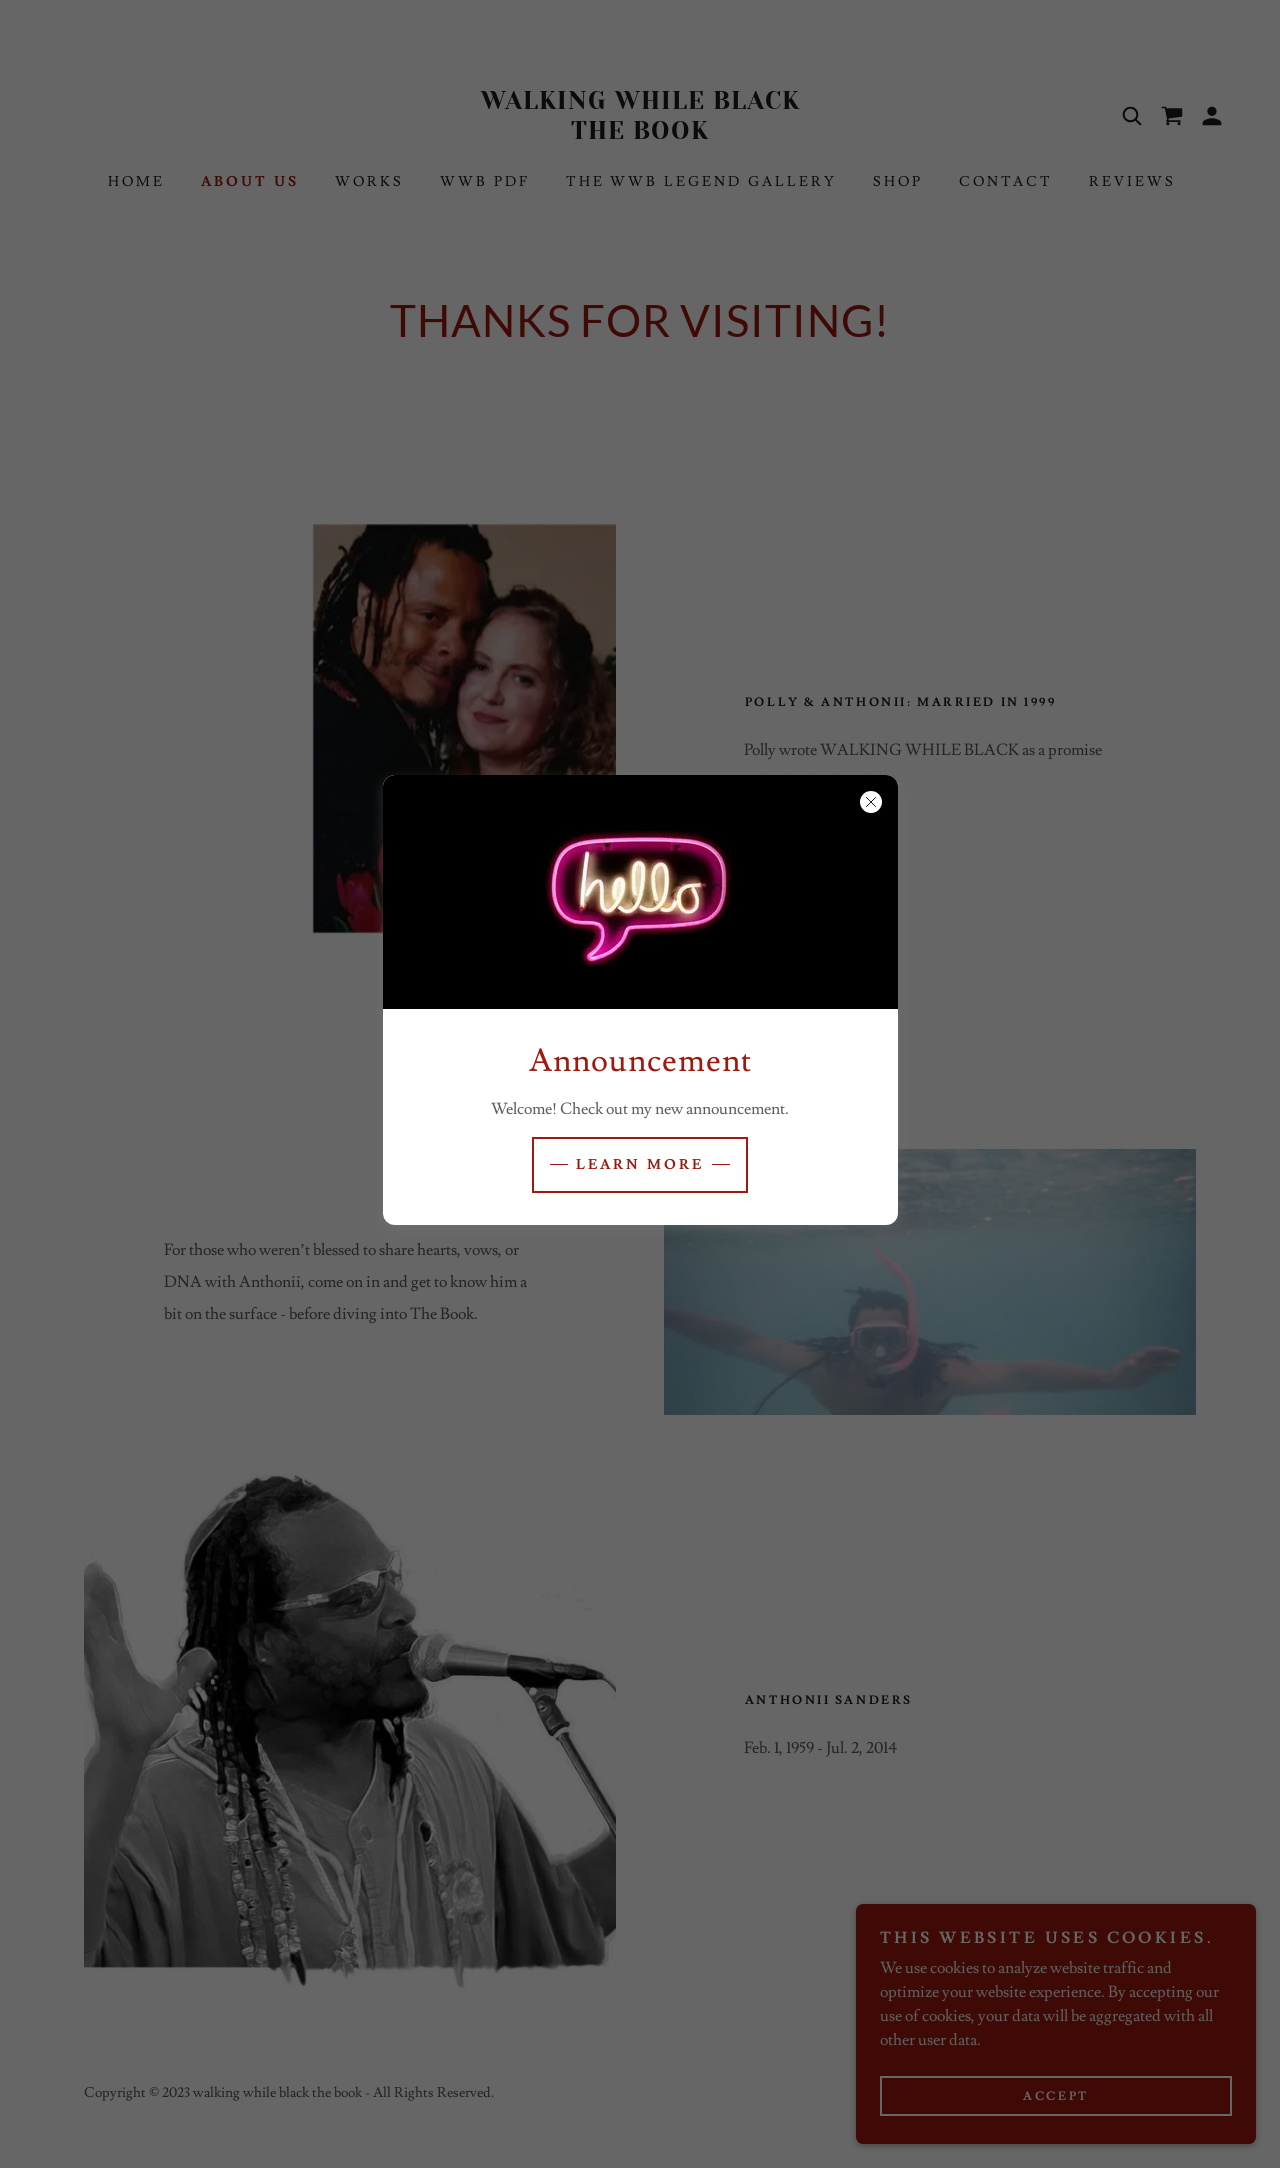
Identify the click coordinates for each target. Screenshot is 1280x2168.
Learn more (640, 1165)
